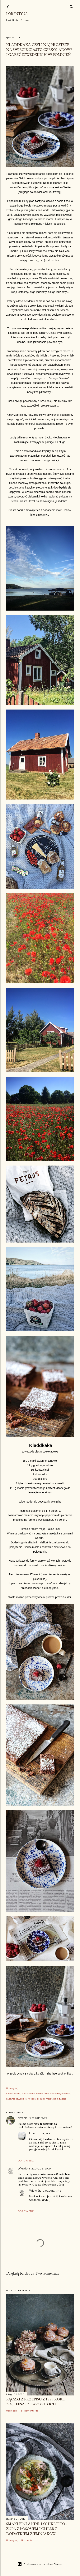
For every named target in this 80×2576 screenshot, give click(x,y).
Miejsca (32, 2098)
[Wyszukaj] (71, 6)
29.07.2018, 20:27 (41, 2168)
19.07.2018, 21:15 (41, 2133)
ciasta (17, 2093)
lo (30, 2133)
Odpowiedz (26, 2160)
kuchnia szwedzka (16, 2098)
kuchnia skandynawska (57, 2093)
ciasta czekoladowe (32, 2093)
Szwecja (61, 2098)
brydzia (22, 2118)
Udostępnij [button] (12, 2088)
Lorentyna (17, 13)
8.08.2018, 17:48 (52, 2190)
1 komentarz (28, 2540)
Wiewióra (24, 2168)
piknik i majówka (46, 2098)
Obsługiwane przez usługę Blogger (40, 2564)
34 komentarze (29, 2410)
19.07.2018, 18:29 (38, 2118)
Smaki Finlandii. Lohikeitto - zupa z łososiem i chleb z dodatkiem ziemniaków (36, 2528)
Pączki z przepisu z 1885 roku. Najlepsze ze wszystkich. (36, 2402)
